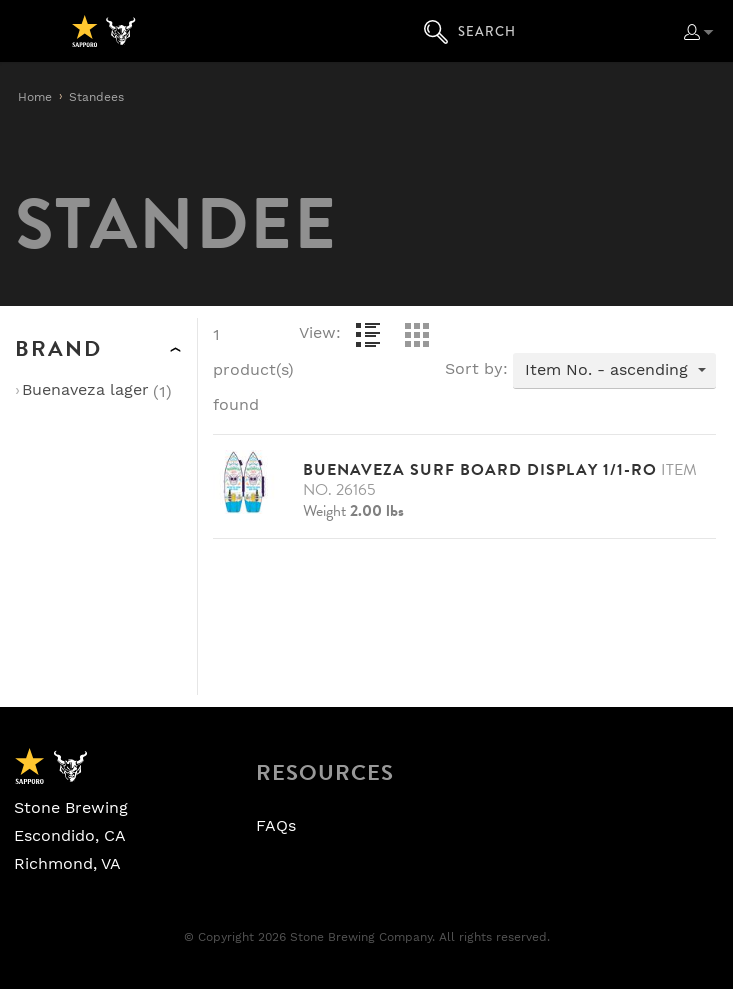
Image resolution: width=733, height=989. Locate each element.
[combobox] (614, 371)
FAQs (276, 826)
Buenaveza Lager (85, 390)
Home (35, 97)
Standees (96, 97)
